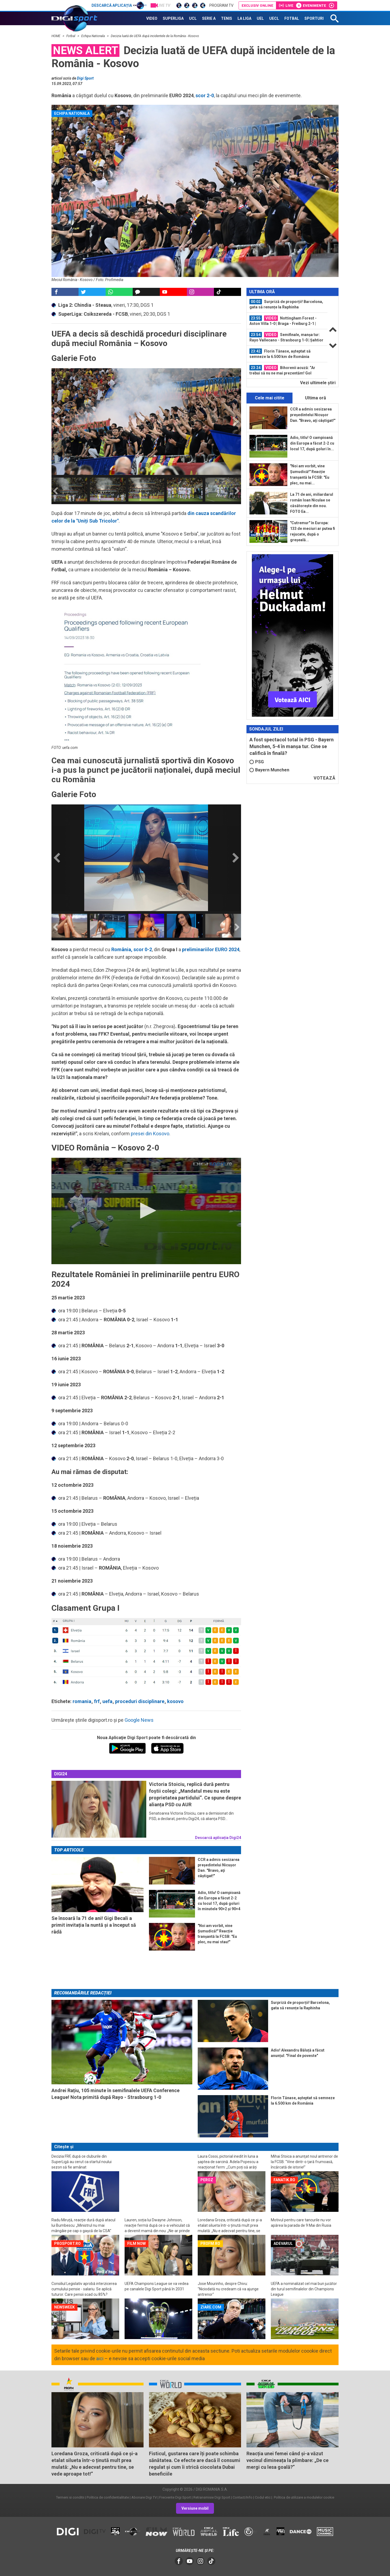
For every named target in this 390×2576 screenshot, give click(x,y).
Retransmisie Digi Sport (211, 2497)
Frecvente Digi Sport (175, 2497)
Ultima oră (315, 397)
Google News (139, 1720)
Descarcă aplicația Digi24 (218, 1837)
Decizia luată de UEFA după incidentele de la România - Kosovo (155, 36)
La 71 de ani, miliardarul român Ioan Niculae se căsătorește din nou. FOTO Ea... (311, 503)
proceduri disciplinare (139, 1701)
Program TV (221, 5)
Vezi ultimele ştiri (318, 382)
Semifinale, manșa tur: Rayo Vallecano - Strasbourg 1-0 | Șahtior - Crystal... (286, 337)
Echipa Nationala (93, 36)
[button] (146, 1210)
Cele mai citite (269, 397)
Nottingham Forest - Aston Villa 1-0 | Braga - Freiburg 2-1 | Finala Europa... (283, 320)
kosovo (175, 1701)
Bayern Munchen (269, 769)
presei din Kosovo (150, 1133)
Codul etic (263, 2497)
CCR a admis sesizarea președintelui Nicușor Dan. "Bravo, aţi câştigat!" (312, 415)
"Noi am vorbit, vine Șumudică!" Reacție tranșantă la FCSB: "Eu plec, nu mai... (309, 474)
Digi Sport (85, 78)
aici (99, 2358)
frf (97, 1701)
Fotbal (71, 36)
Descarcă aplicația (119, 5)
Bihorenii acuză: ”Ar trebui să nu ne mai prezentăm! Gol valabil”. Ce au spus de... (282, 370)
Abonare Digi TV (144, 2497)
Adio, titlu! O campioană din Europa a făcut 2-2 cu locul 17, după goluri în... (312, 443)
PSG (256, 761)
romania (82, 1701)
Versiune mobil (195, 2508)
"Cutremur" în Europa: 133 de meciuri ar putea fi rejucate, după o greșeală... (312, 531)
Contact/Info (242, 2497)
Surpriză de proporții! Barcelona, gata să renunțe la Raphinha (286, 304)
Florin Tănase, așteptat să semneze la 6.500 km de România (280, 353)
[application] (146, 1211)
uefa (107, 1701)
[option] (69, 489)
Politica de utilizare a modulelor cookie (303, 2497)
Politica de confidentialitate (108, 2497)
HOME (56, 36)
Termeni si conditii (70, 2497)
